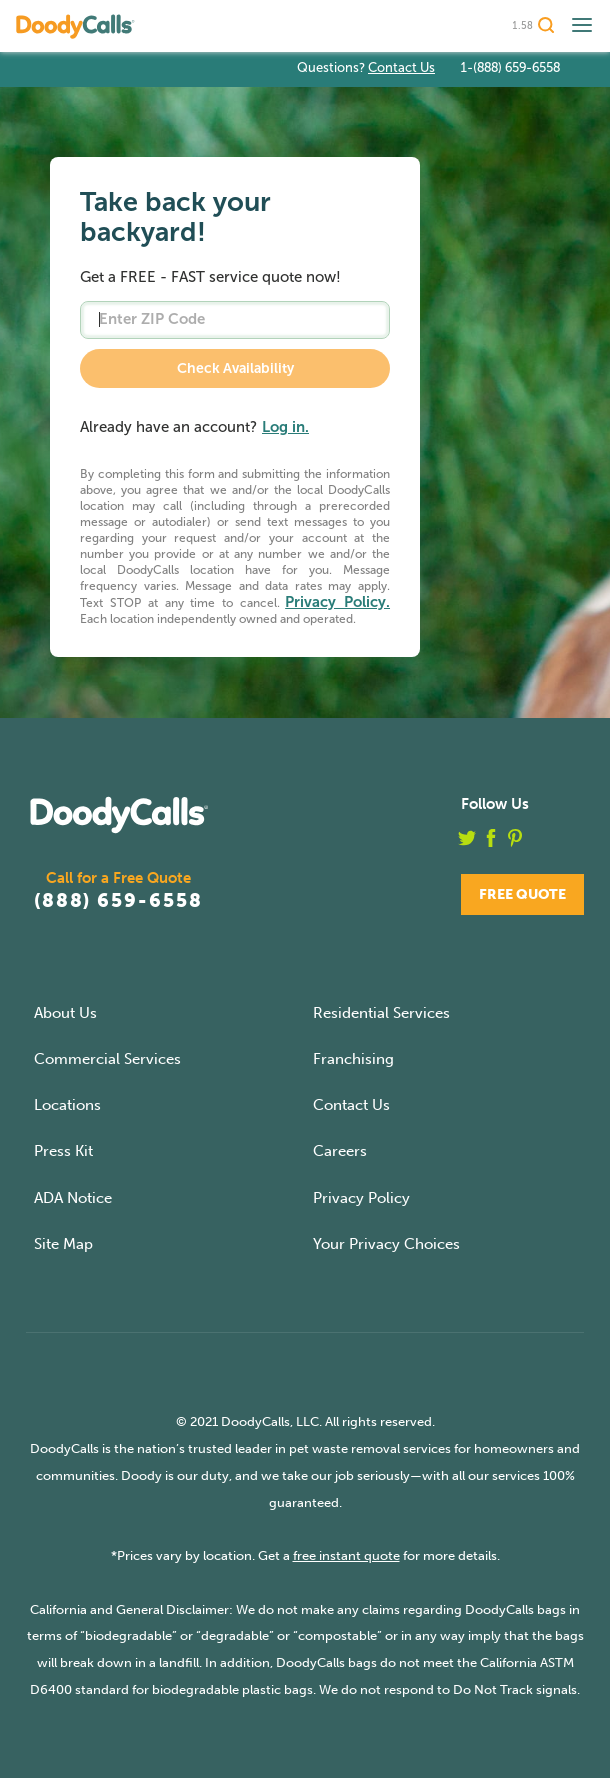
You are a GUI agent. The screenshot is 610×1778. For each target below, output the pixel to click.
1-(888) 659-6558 (510, 67)
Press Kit (63, 1151)
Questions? (366, 67)
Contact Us (401, 67)
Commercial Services (107, 1059)
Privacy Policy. (337, 602)
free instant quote (346, 1555)
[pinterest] (515, 842)
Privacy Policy (361, 1198)
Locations (67, 1105)
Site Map (63, 1244)
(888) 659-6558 (118, 900)
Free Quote (522, 894)
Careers (340, 1151)
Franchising (353, 1059)
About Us (65, 1013)
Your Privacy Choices (386, 1244)
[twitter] (467, 842)
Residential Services (381, 1013)
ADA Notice (73, 1198)
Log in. (285, 427)
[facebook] (491, 842)
